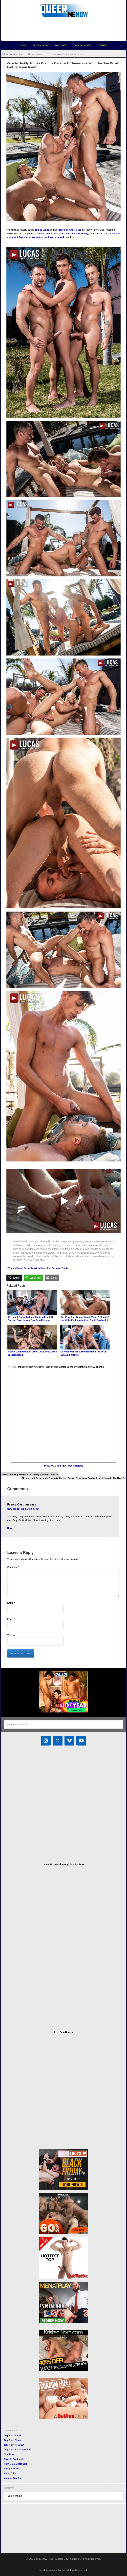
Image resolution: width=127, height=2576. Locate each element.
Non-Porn (9, 2454)
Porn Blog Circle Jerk (15, 2464)
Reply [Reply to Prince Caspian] (10, 1528)
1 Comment (37, 54)
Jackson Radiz (58, 1367)
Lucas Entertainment (78, 1367)
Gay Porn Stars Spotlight (17, 2449)
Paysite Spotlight (13, 2459)
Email (11, 1619)
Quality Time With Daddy (74, 233)
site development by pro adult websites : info (63, 2570)
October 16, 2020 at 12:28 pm (23, 1509)
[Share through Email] (52, 1278)
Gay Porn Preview (73, 54)
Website (11, 1635)
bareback (23, 1367)
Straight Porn (11, 2468)
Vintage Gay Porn (13, 2478)
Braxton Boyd (36, 1367)
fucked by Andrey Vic (69, 229)
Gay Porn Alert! (12, 2435)
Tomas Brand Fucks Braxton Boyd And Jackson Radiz (38, 1268)
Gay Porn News (12, 2440)
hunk (47, 1367)
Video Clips (10, 2473)
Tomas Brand (42, 229)
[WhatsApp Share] (33, 1278)
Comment (13, 1567)
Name (11, 1603)
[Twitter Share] (14, 1278)
